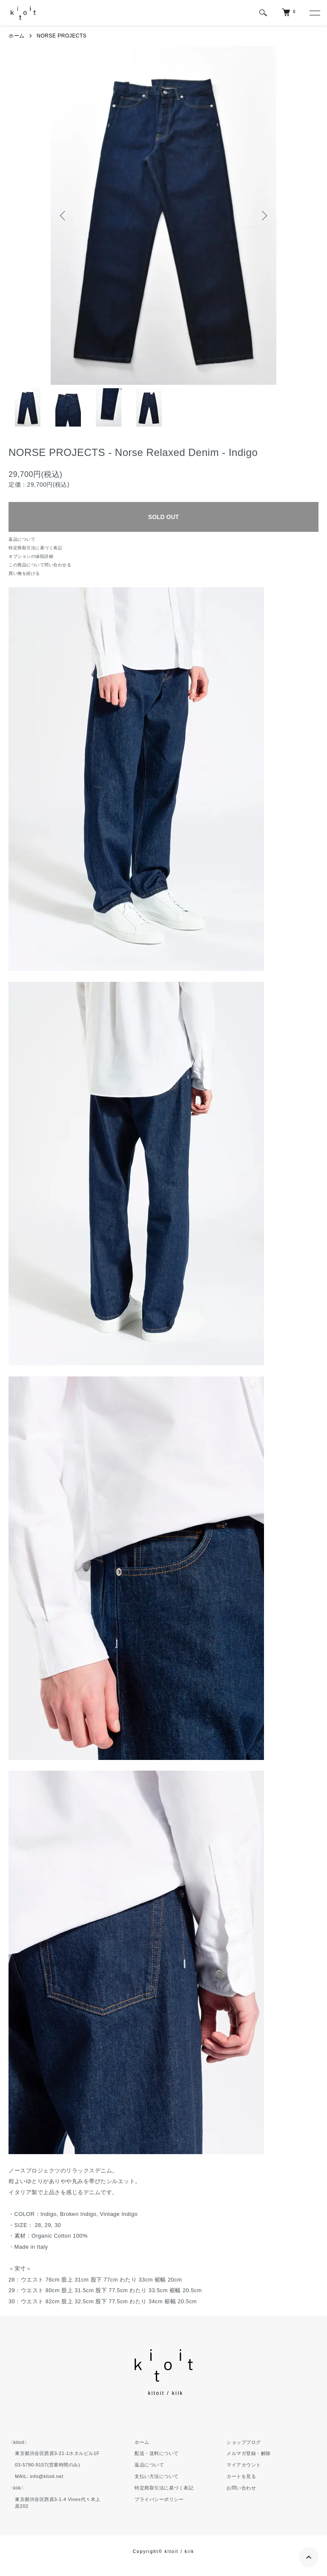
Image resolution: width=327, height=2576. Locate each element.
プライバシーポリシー (159, 2499)
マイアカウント (244, 2464)
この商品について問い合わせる (40, 565)
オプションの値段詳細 (31, 556)
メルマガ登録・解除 (249, 2453)
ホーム (17, 36)
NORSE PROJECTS (61, 36)
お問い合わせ (241, 2487)
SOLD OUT (163, 516)
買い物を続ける (24, 573)
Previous (63, 215)
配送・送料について (157, 2453)
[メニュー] (314, 13)
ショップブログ (244, 2442)
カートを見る (241, 2476)
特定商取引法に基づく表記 (35, 547)
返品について (22, 539)
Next (263, 215)
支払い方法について (157, 2476)
